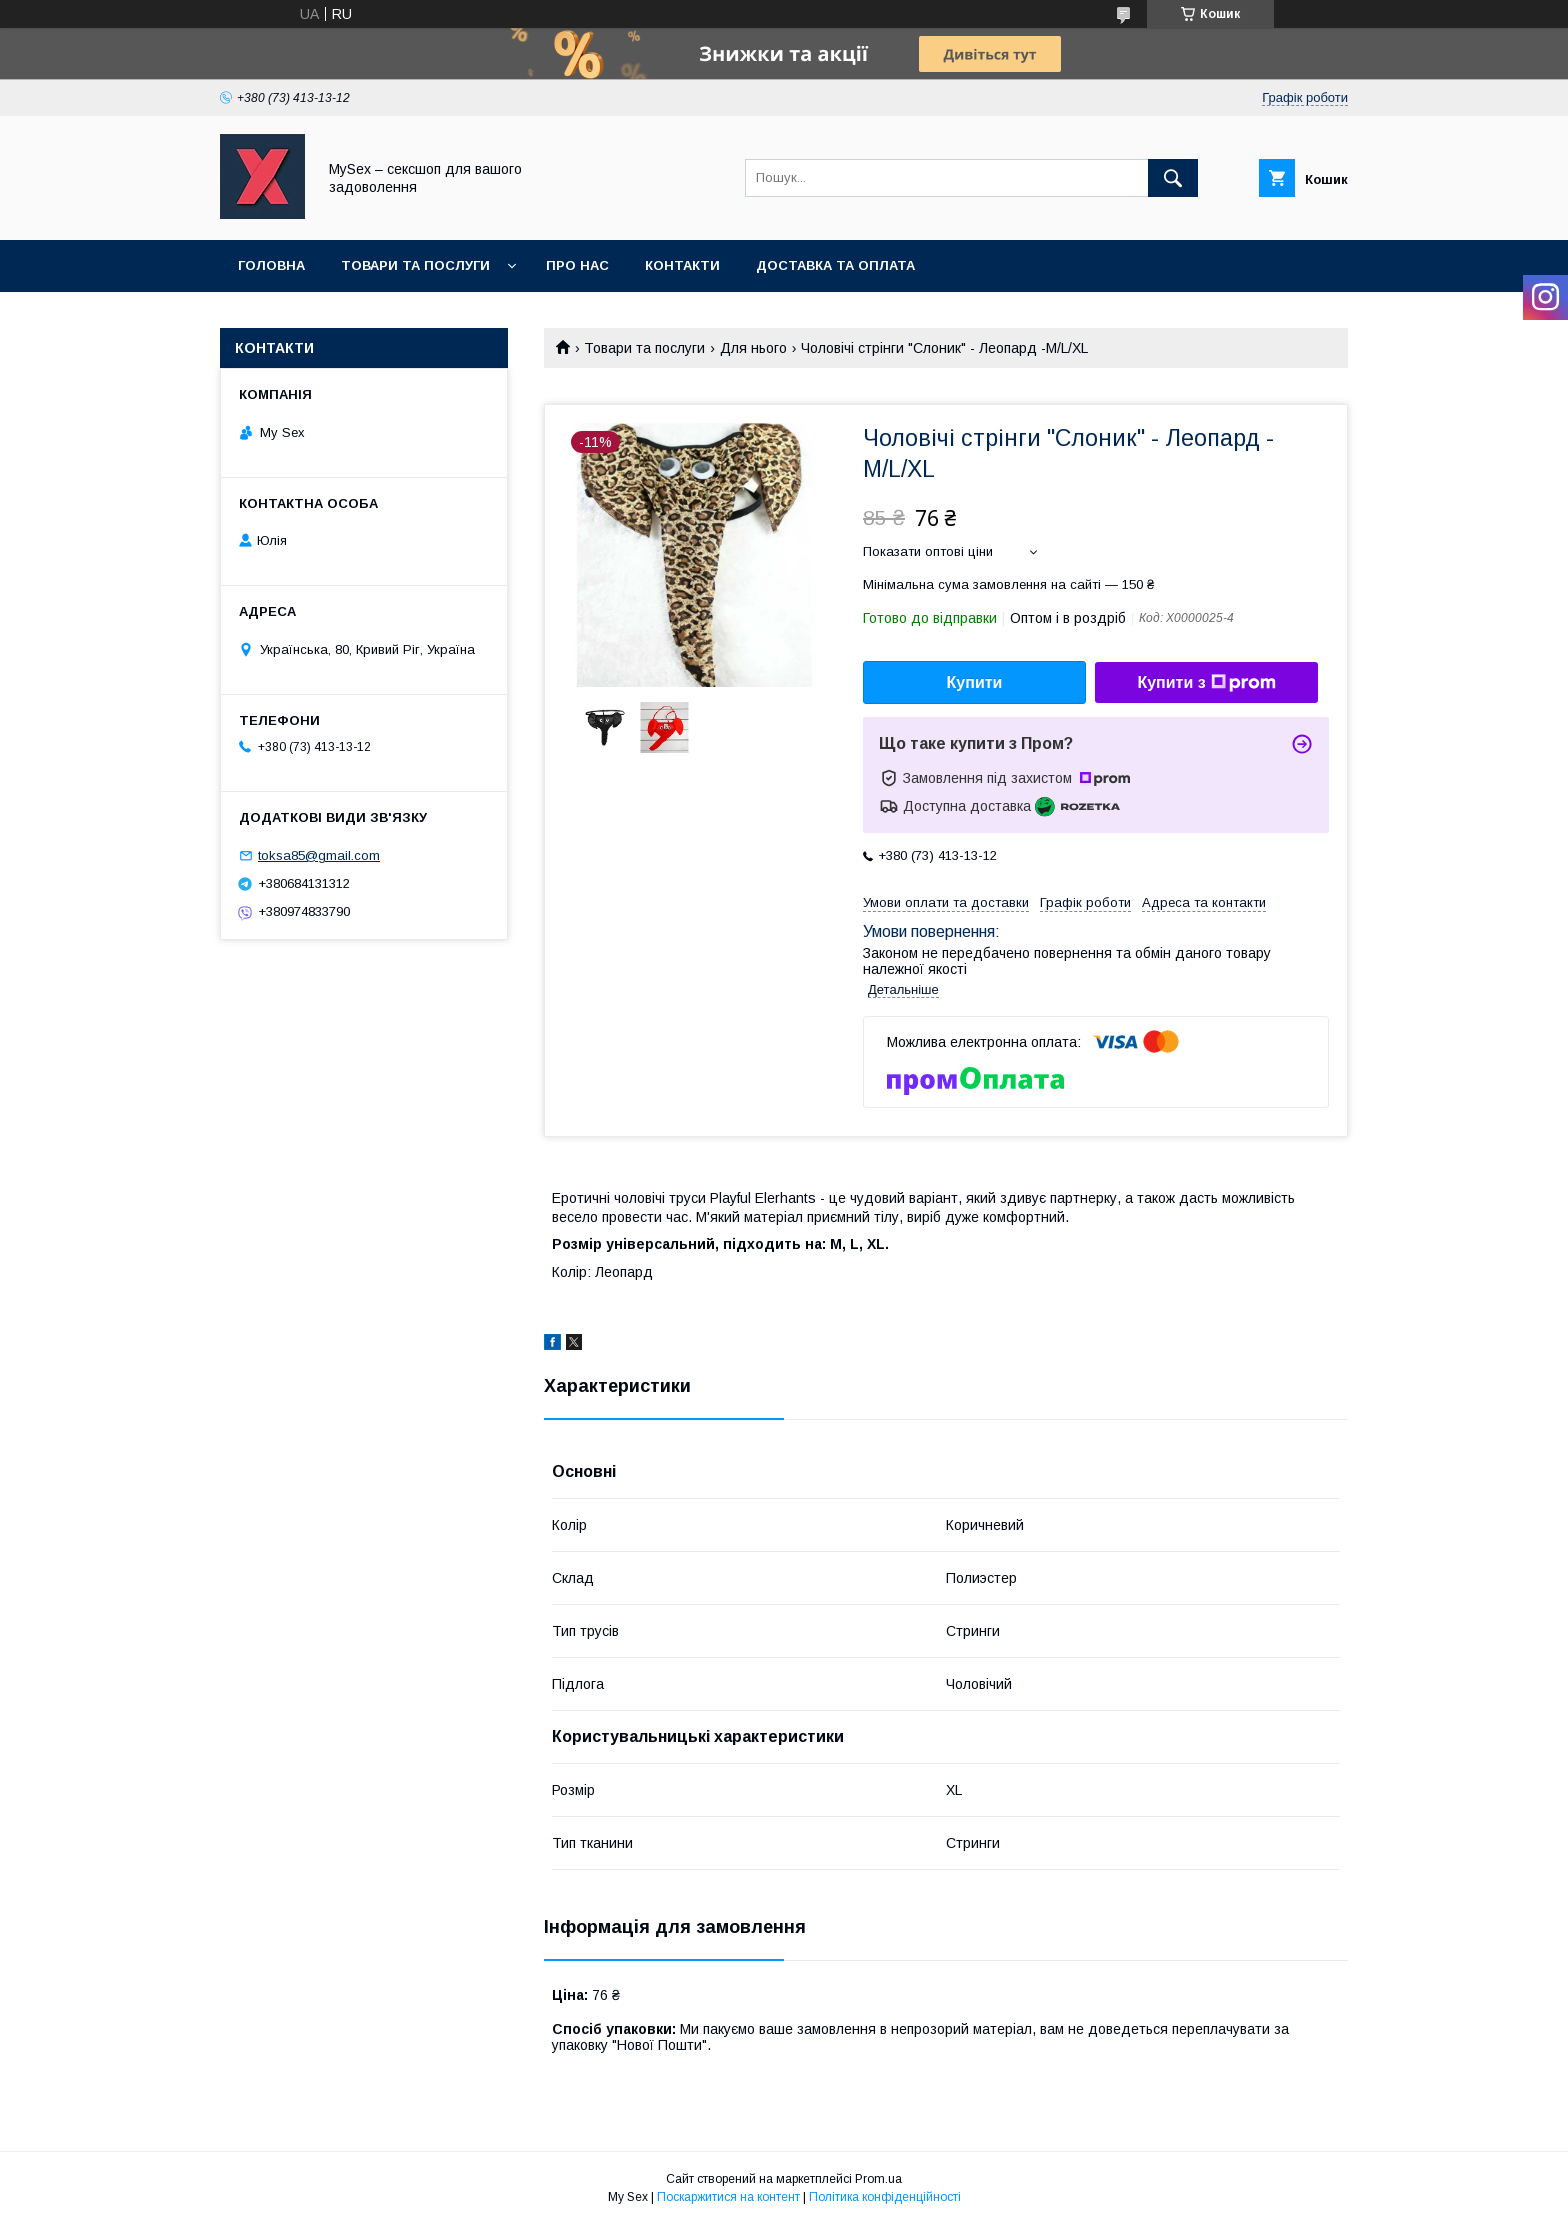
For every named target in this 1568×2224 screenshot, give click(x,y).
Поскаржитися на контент (728, 2197)
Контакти (682, 265)
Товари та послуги (415, 265)
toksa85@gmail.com (319, 855)
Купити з (1206, 683)
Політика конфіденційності (885, 2197)
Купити (975, 682)
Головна (271, 265)
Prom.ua (878, 2179)
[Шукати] (1173, 178)
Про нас (577, 265)
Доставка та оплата (835, 265)
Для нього (753, 348)
